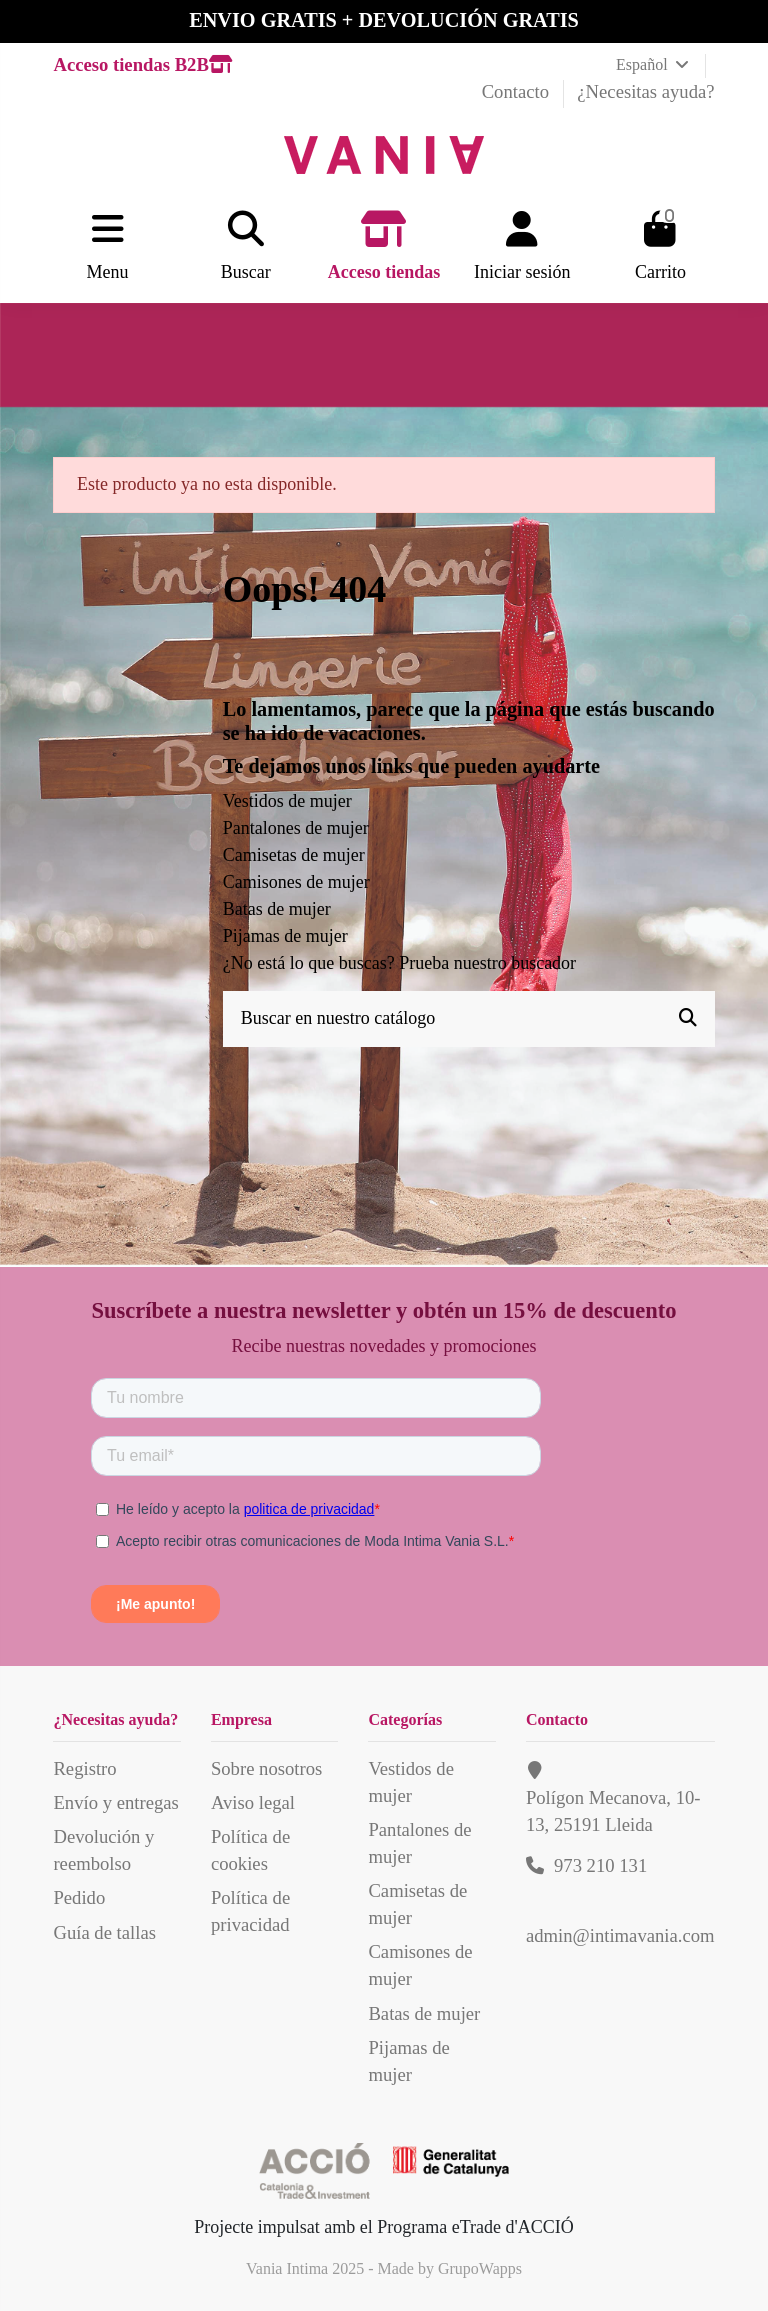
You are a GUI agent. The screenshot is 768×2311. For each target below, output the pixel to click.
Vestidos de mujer (287, 801)
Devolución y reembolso (103, 1850)
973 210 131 (600, 1865)
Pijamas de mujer (285, 936)
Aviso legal (253, 1802)
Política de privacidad (250, 1911)
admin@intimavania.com (620, 1935)
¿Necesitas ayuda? (645, 91)
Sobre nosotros (266, 1768)
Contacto (518, 91)
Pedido (79, 1897)
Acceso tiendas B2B (142, 64)
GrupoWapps (480, 2268)
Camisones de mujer (296, 882)
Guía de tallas (104, 1932)
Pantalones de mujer (296, 828)
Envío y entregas (115, 1802)
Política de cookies (250, 1850)
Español (654, 64)
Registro (84, 1768)
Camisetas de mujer (294, 855)
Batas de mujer (277, 909)
